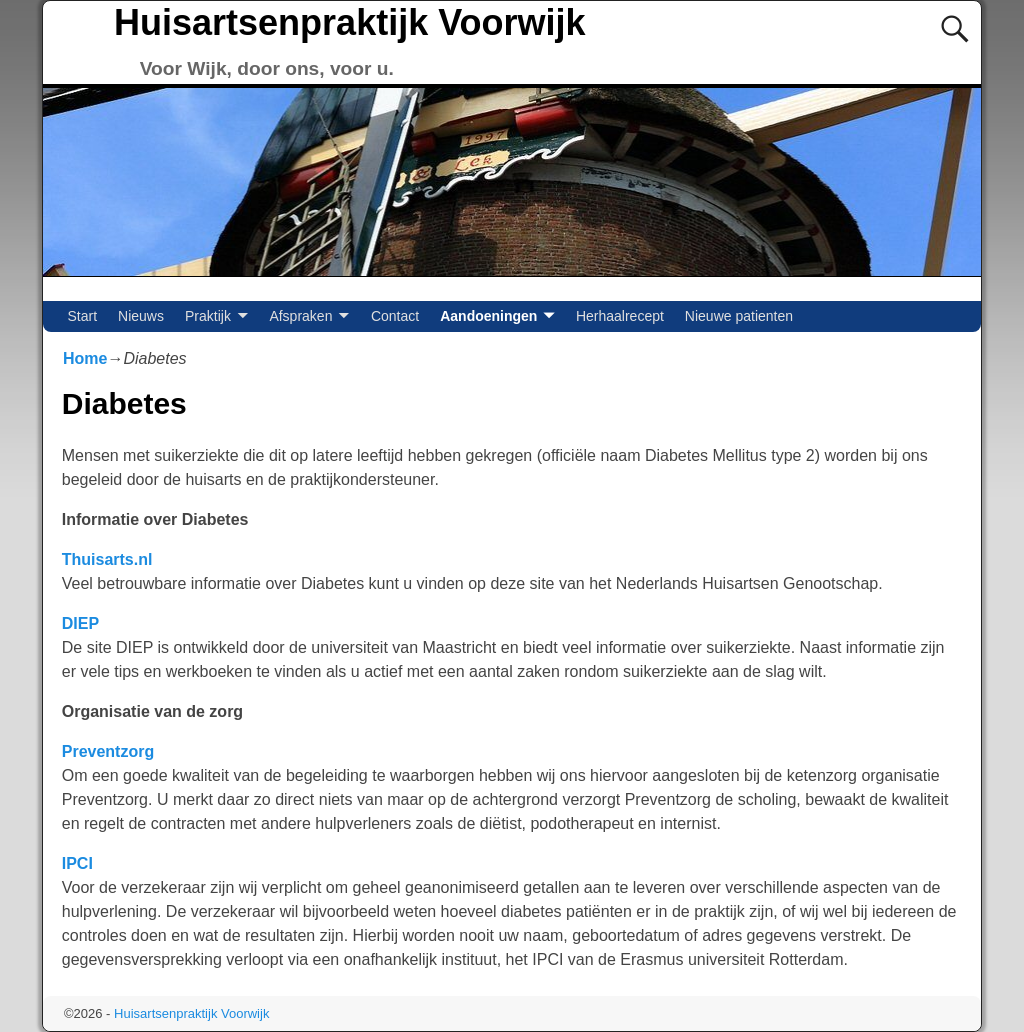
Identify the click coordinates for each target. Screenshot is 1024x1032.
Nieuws (141, 316)
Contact (395, 316)
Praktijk (208, 316)
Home (85, 358)
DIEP (80, 623)
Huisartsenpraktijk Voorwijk (349, 22)
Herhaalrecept (620, 316)
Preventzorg (108, 751)
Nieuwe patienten (739, 316)
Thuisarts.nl (107, 559)
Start (83, 316)
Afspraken (300, 316)
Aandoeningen (488, 316)
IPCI (77, 863)
